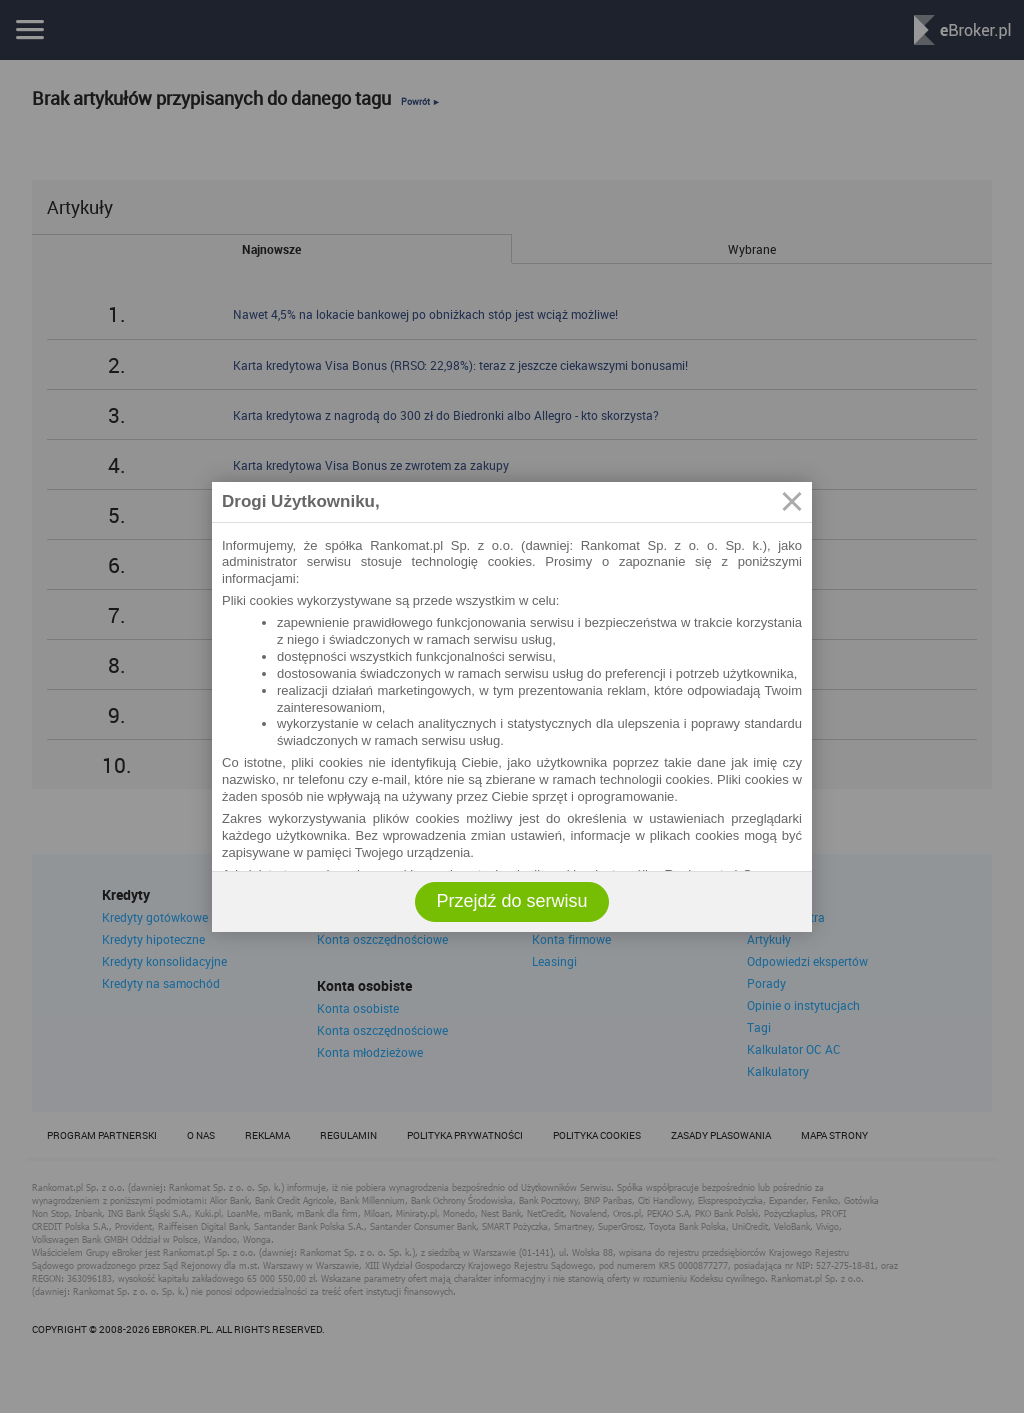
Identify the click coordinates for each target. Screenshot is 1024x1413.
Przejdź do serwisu (511, 901)
